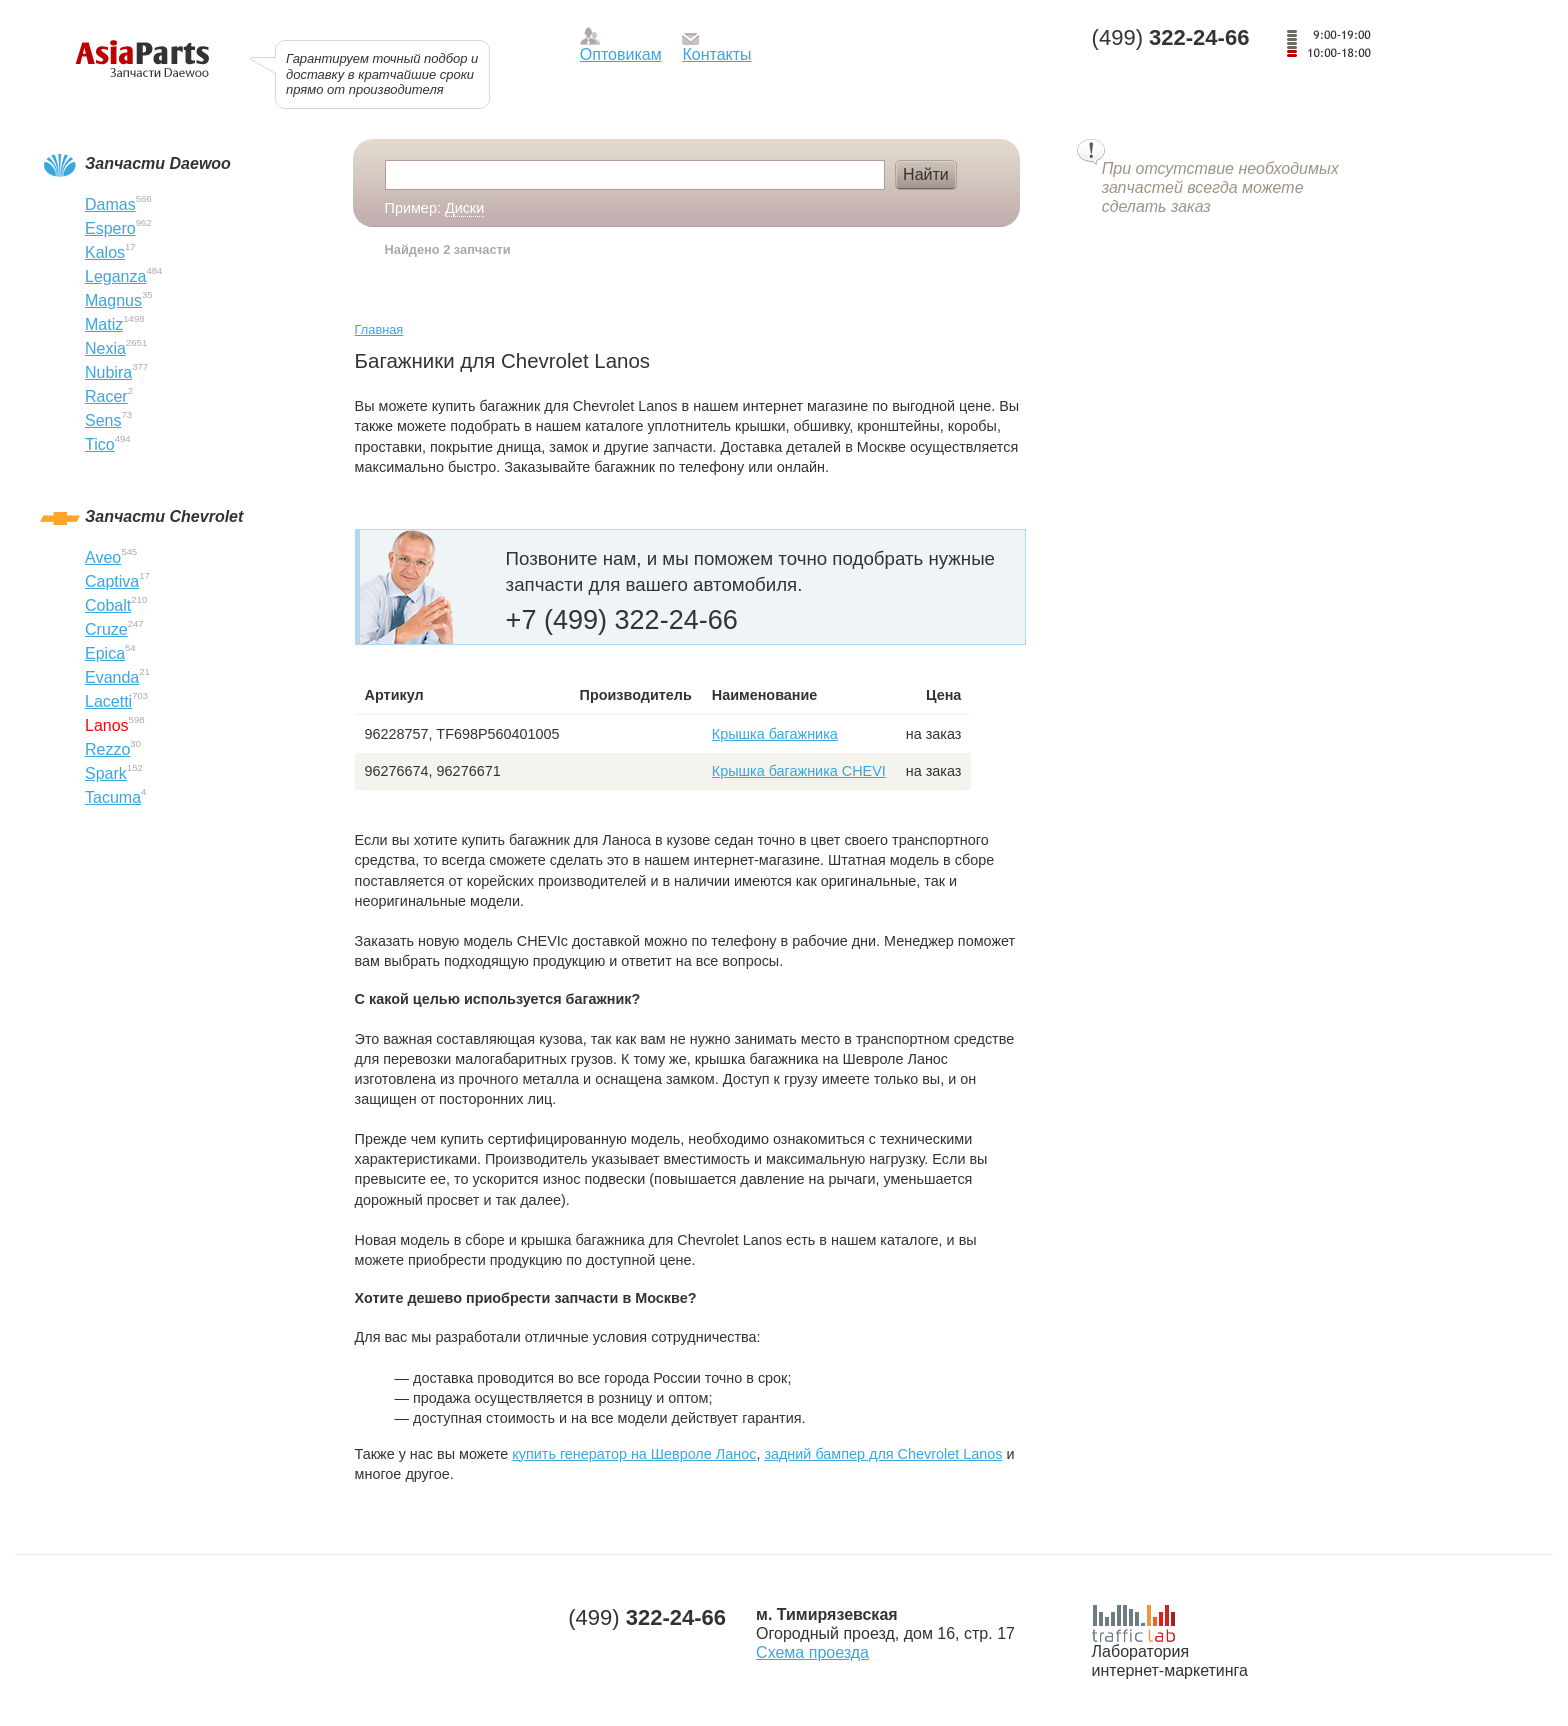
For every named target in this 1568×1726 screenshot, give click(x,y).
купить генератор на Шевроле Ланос (634, 1454)
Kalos (105, 252)
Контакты (716, 54)
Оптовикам (621, 54)
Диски (464, 208)
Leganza (115, 276)
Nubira (108, 372)
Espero (110, 228)
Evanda (112, 677)
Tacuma (113, 797)
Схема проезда (812, 1652)
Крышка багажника (775, 734)
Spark (106, 773)
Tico (100, 444)
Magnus (113, 300)
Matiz (104, 324)
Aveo (103, 557)
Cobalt (108, 605)
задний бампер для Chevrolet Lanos (883, 1454)
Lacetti (108, 701)
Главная (379, 329)
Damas (110, 204)
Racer (106, 396)
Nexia (105, 348)
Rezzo (107, 749)
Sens (103, 420)
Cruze (106, 629)
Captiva (112, 581)
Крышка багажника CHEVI (799, 771)
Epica (105, 653)
